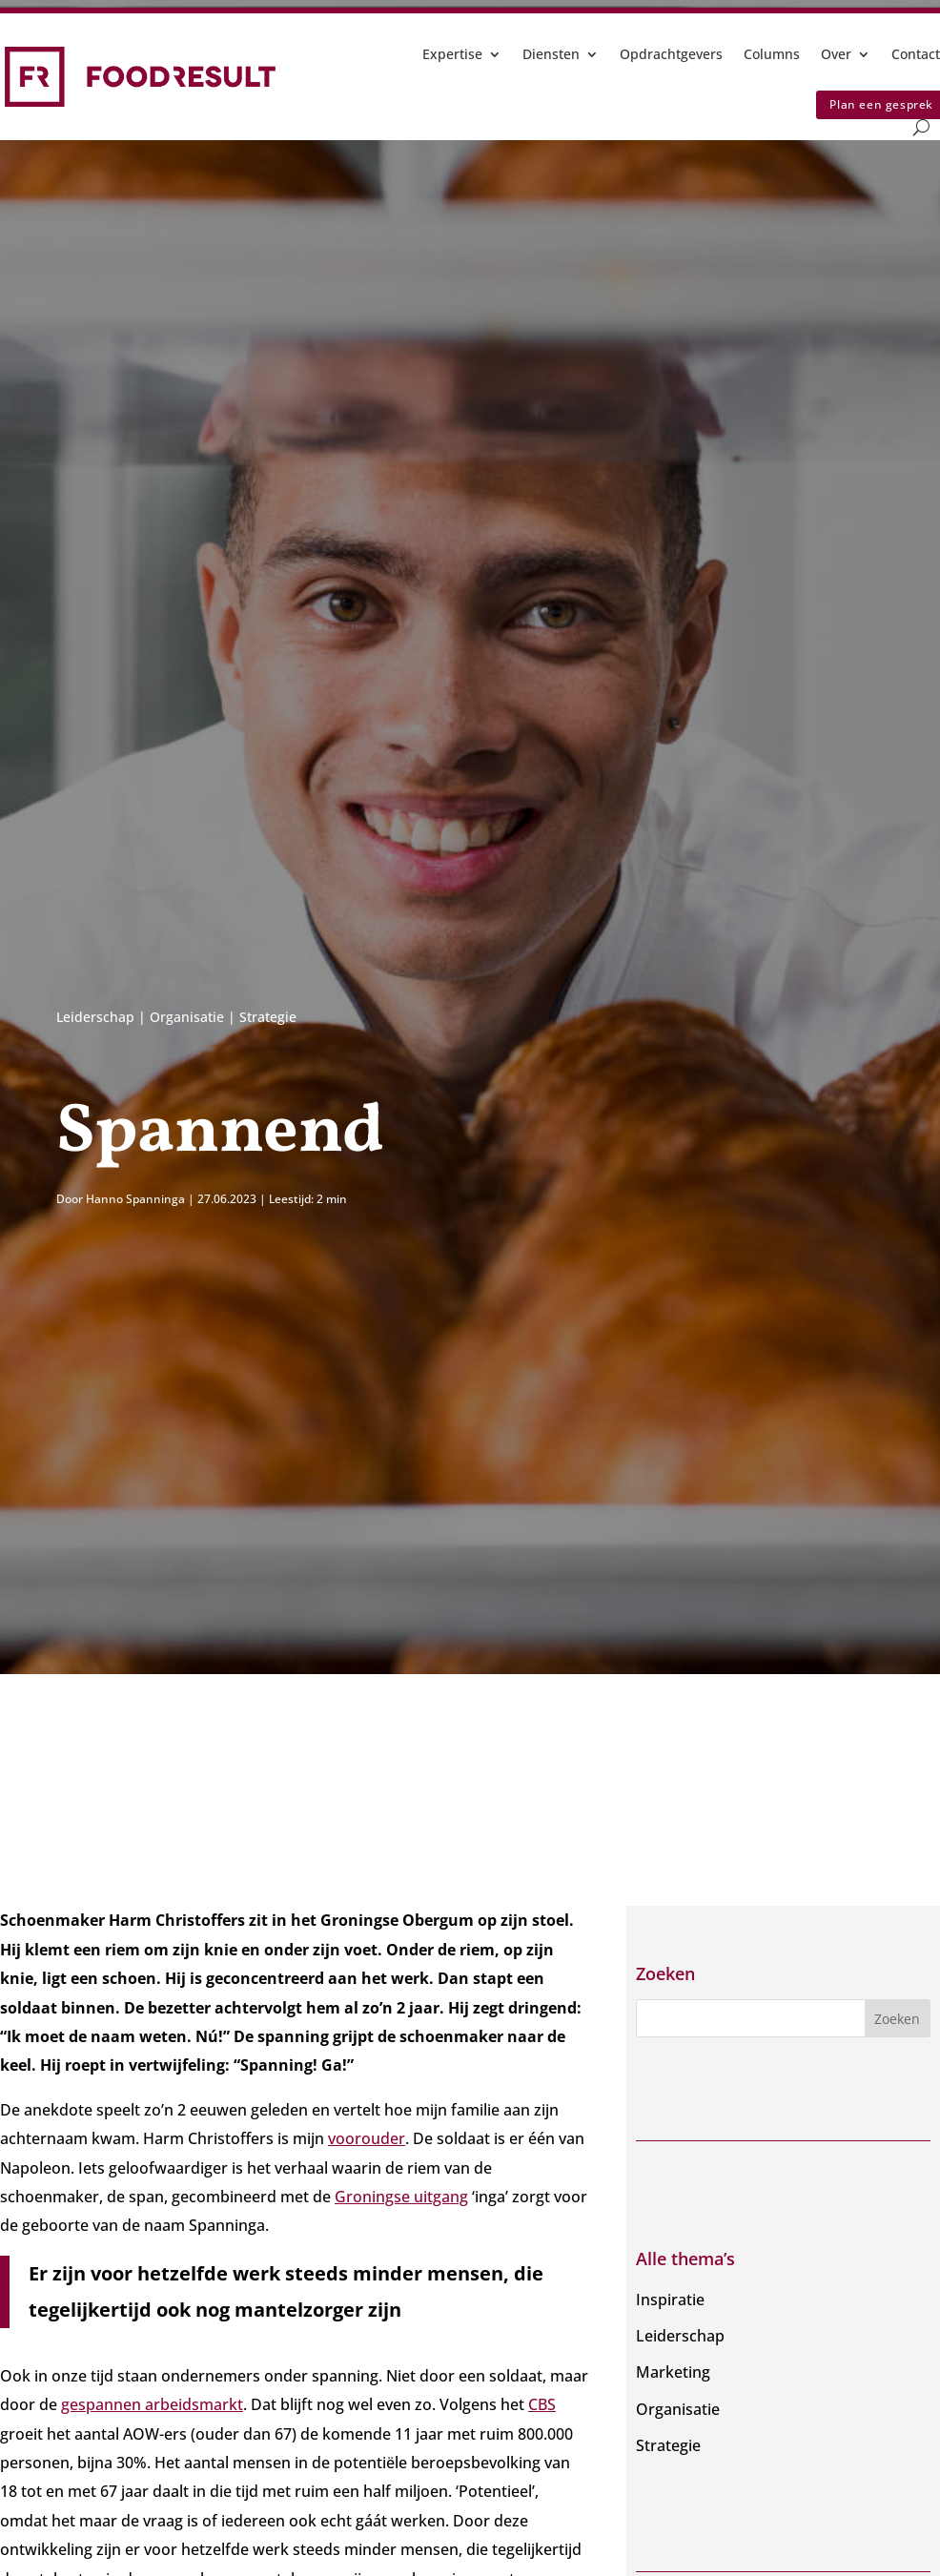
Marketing (673, 2371)
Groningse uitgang (401, 2196)
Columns (772, 54)
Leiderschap (95, 1017)
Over (836, 54)
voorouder (366, 2138)
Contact (915, 54)
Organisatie (187, 1017)
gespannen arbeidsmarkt (152, 2404)
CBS (542, 2404)
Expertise (452, 54)
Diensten (551, 54)
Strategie (267, 1017)
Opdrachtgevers (671, 54)
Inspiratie (670, 2299)
